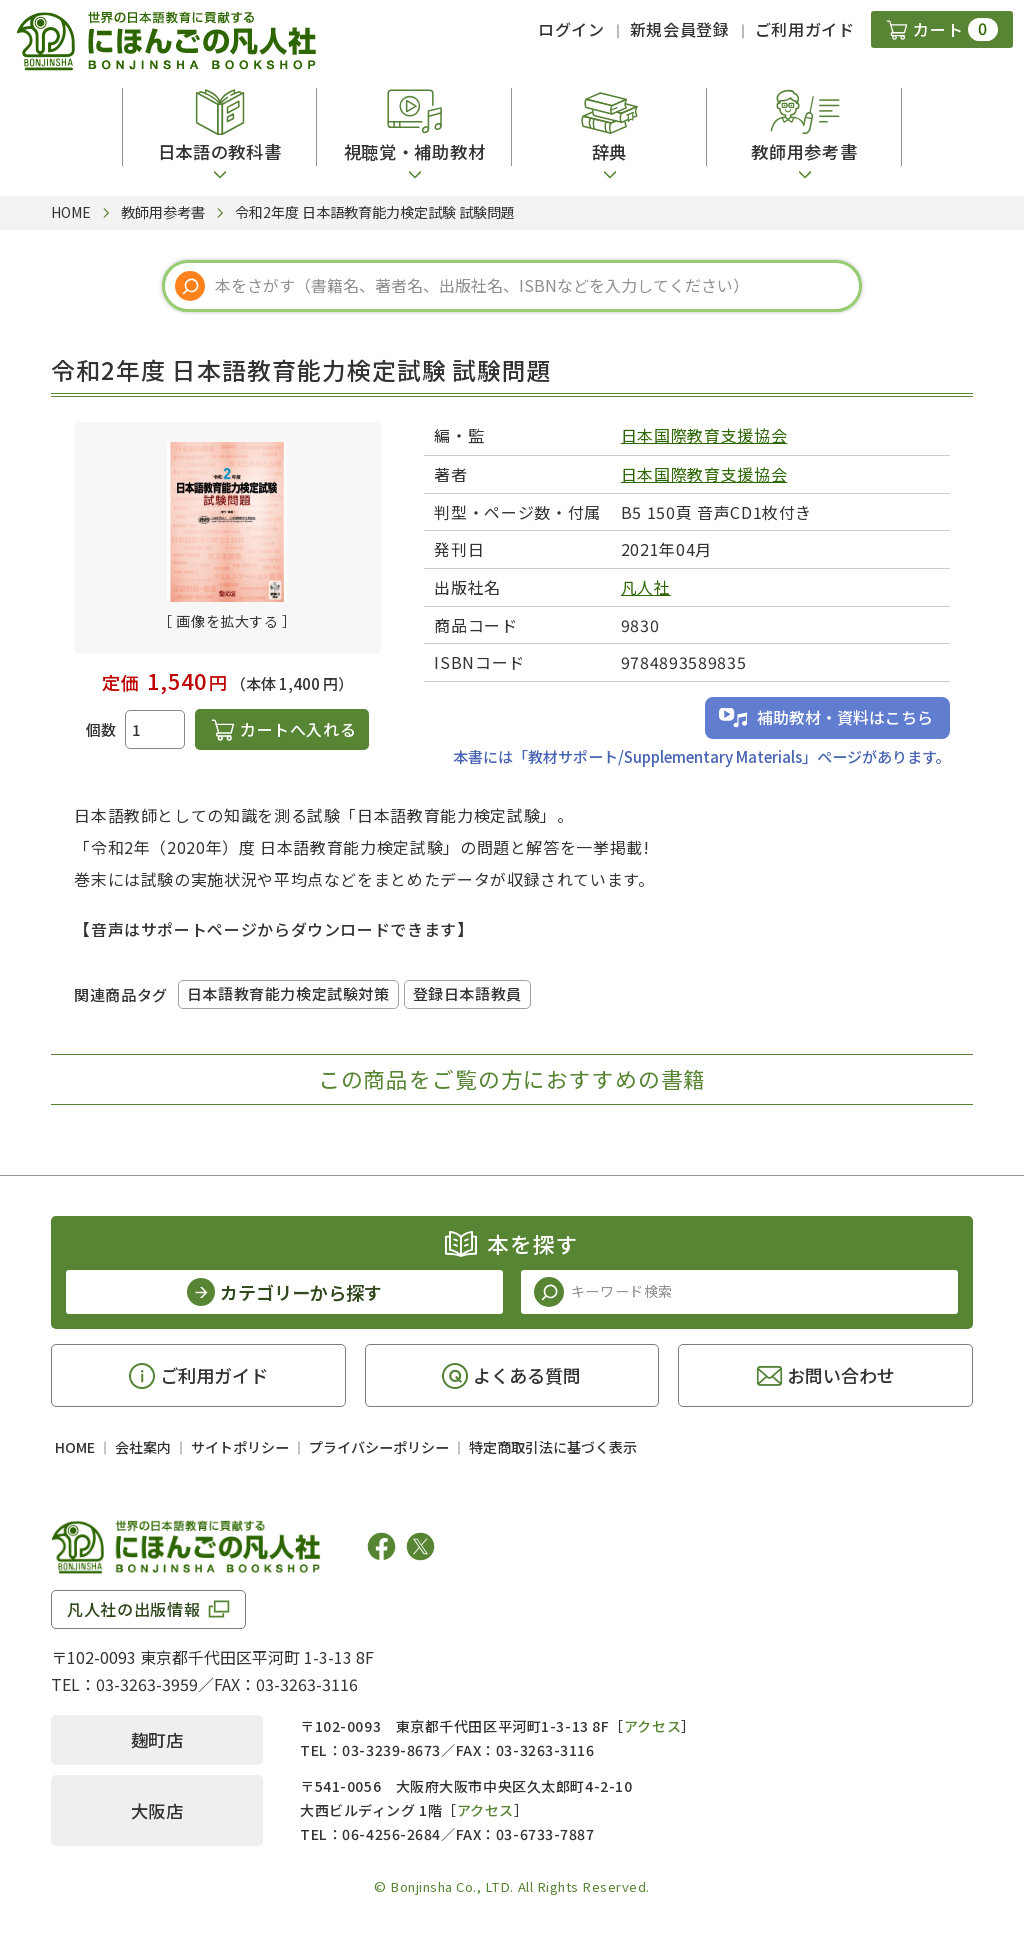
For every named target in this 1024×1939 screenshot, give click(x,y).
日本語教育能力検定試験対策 (288, 993)
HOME (75, 1447)
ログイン (571, 29)
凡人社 (646, 587)
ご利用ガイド (805, 29)
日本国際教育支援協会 (704, 435)
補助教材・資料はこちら (845, 717)
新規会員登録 (680, 29)
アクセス (652, 1726)
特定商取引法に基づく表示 (553, 1447)
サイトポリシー (240, 1447)
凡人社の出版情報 (133, 1609)
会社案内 (143, 1447)
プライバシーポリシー (379, 1447)
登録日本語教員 (467, 993)
